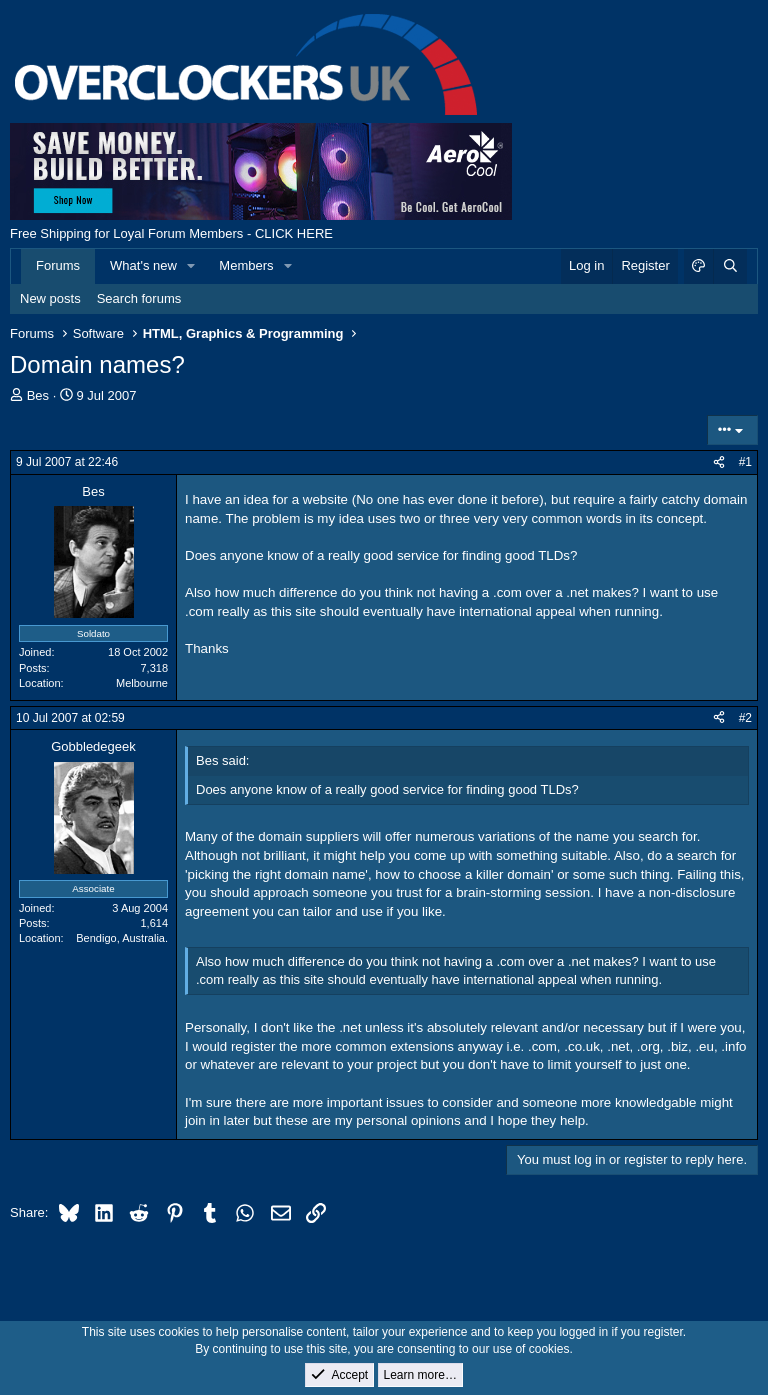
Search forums (139, 298)
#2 (745, 718)
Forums (58, 265)
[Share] (719, 462)
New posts (50, 298)
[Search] (730, 266)
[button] (192, 266)
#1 (745, 462)
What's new (143, 265)
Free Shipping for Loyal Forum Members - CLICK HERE (171, 233)
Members (246, 265)
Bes (38, 395)
